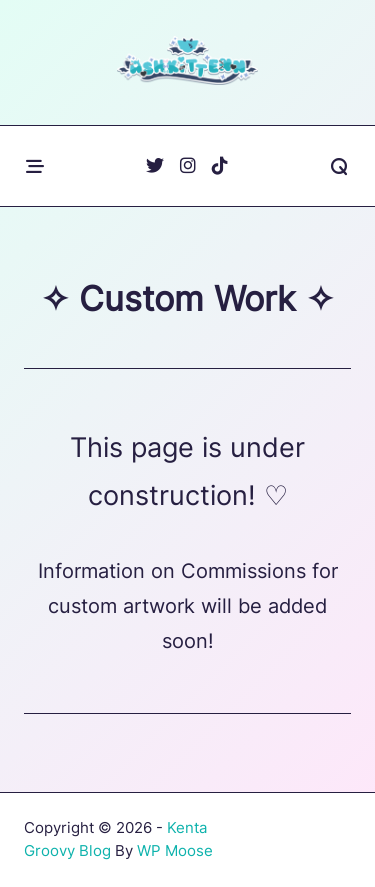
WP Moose (175, 850)
